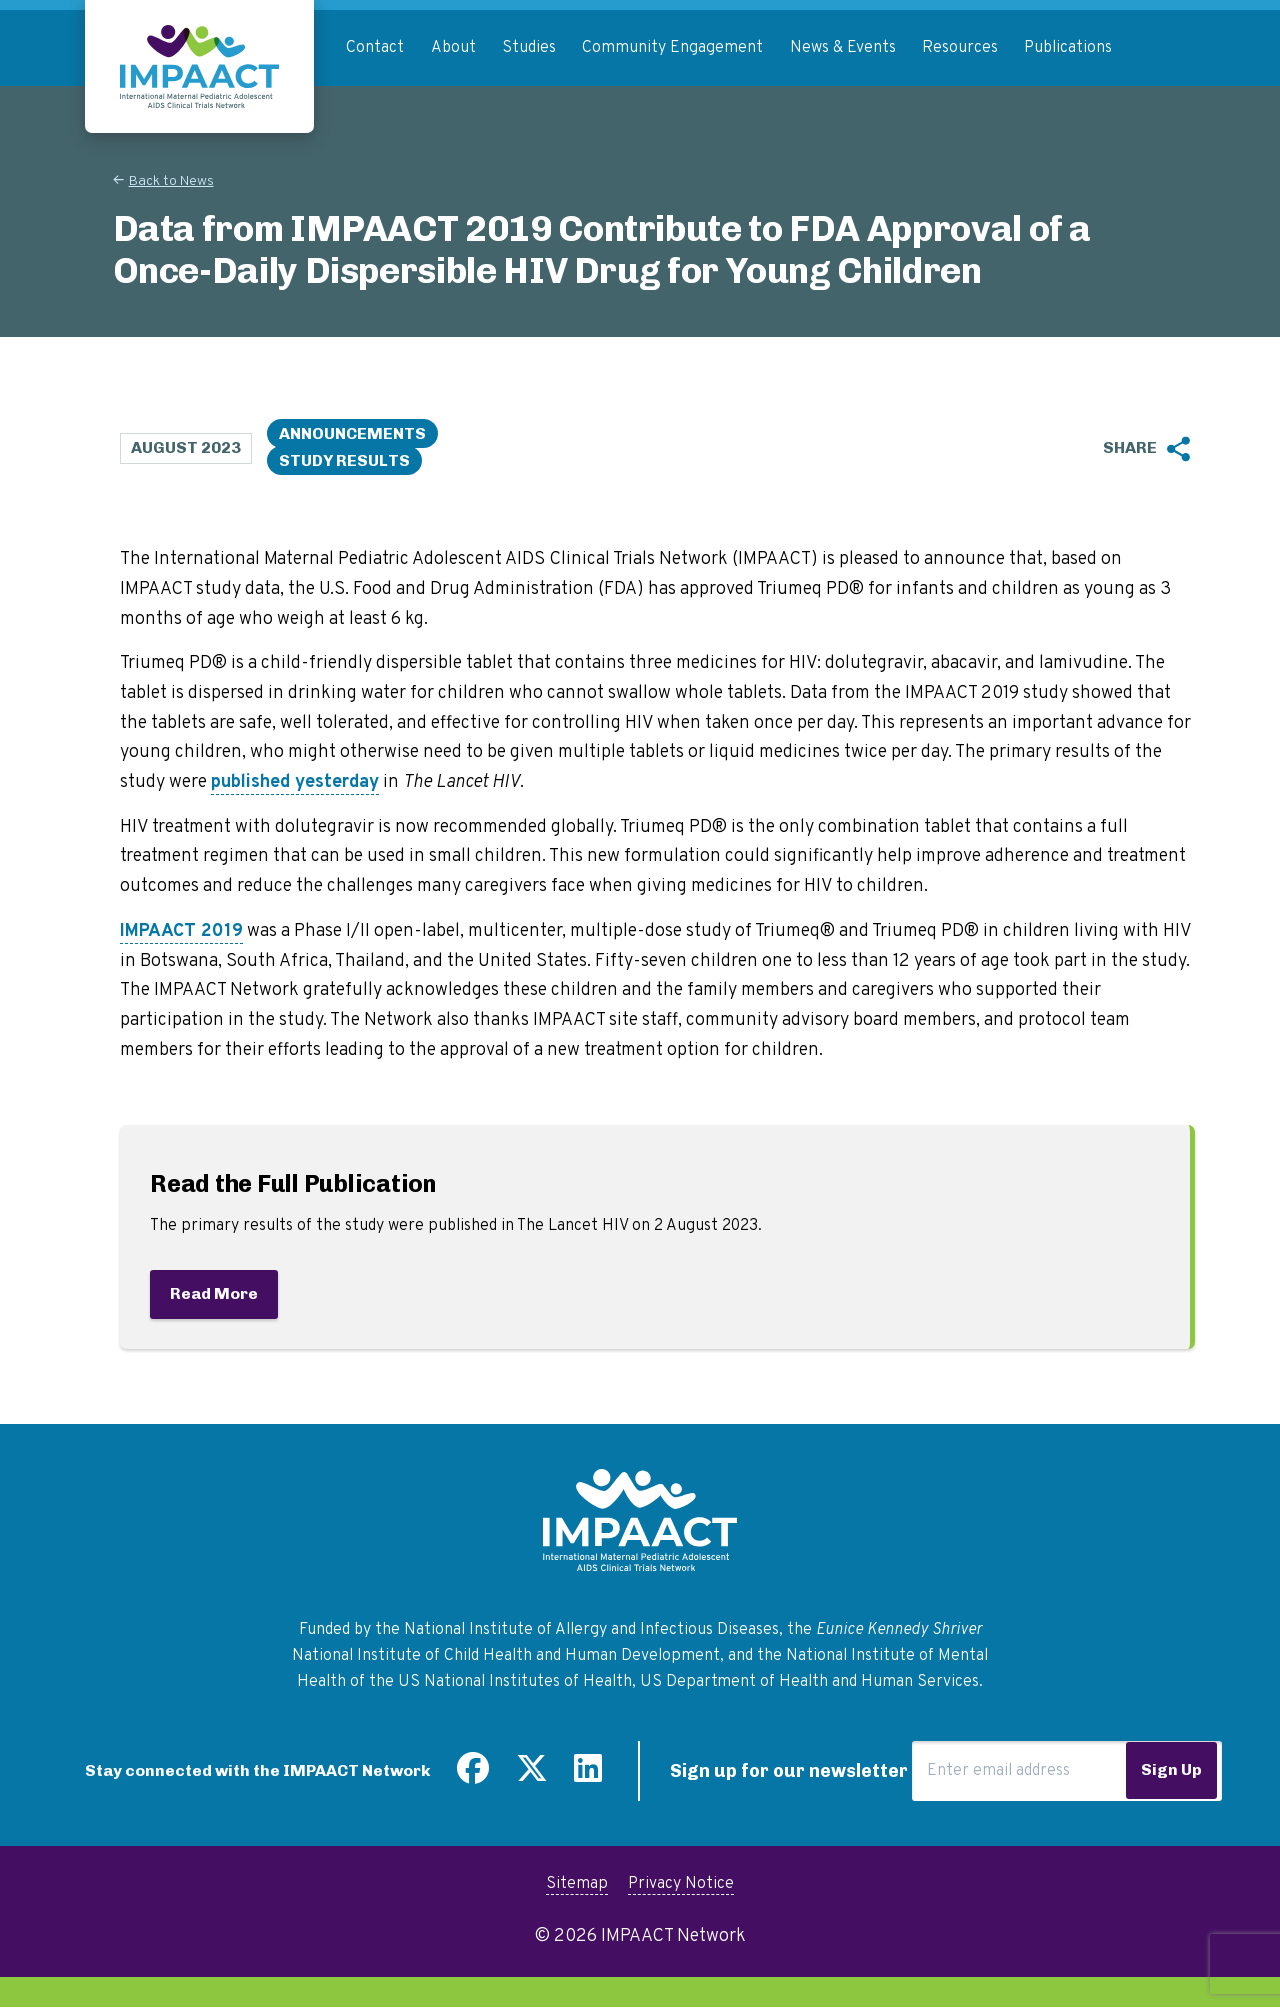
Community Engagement (672, 48)
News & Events (843, 48)
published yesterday (295, 782)
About (453, 48)
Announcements (352, 433)
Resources (960, 48)
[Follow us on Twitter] (532, 1776)
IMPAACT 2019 (181, 931)
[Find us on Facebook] (473, 1776)
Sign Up (1171, 1769)
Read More (214, 1293)
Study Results (344, 460)
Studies (529, 48)
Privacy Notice (681, 1884)
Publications (1068, 48)
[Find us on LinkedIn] (588, 1776)
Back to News (171, 181)
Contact (375, 48)
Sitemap (577, 1884)
